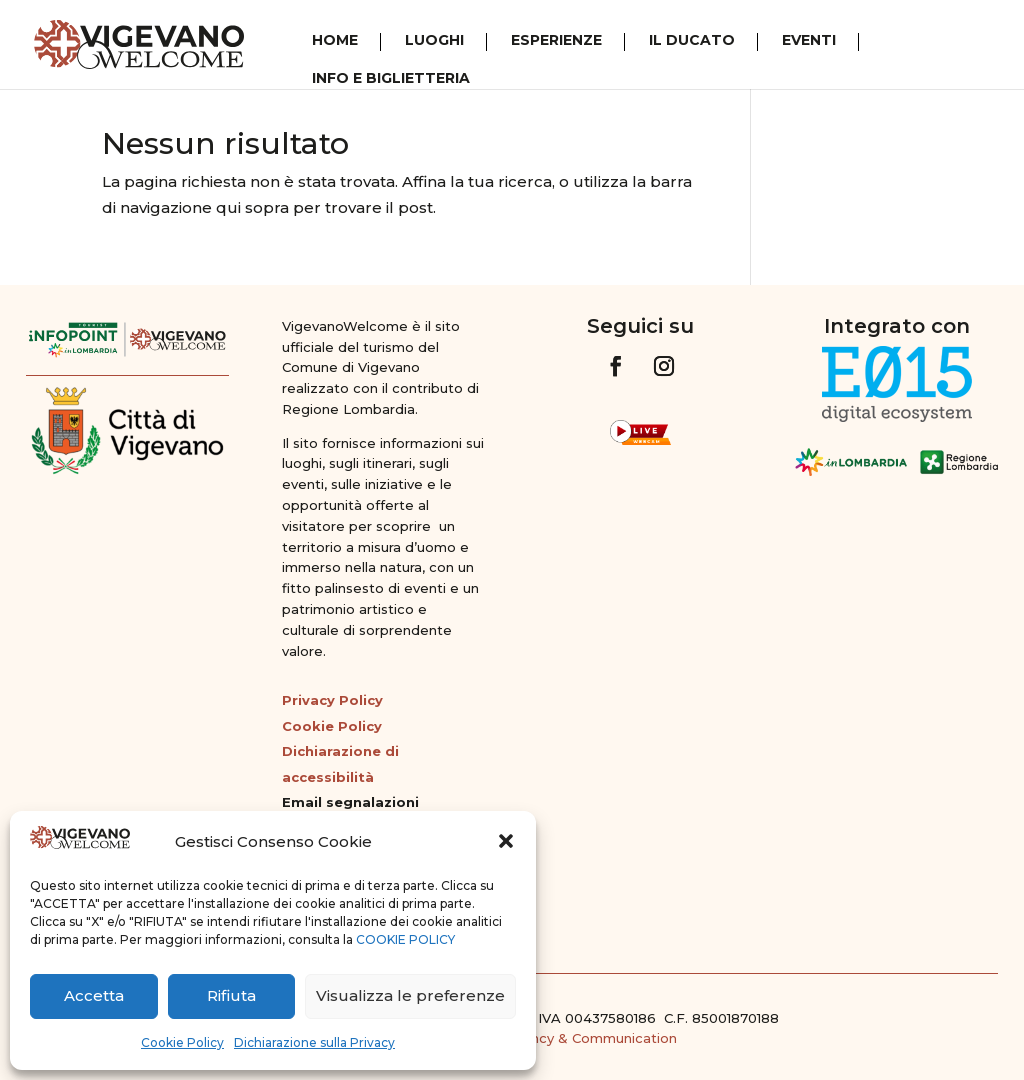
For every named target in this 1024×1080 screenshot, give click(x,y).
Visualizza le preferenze (410, 995)
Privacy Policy (332, 700)
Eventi (809, 41)
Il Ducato (692, 41)
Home (335, 41)
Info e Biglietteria (391, 79)
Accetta (94, 995)
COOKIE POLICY (405, 939)
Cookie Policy (182, 1042)
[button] (506, 841)
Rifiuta (231, 995)
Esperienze (556, 41)
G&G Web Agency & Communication (555, 1038)
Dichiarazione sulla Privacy (314, 1042)
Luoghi (434, 41)
